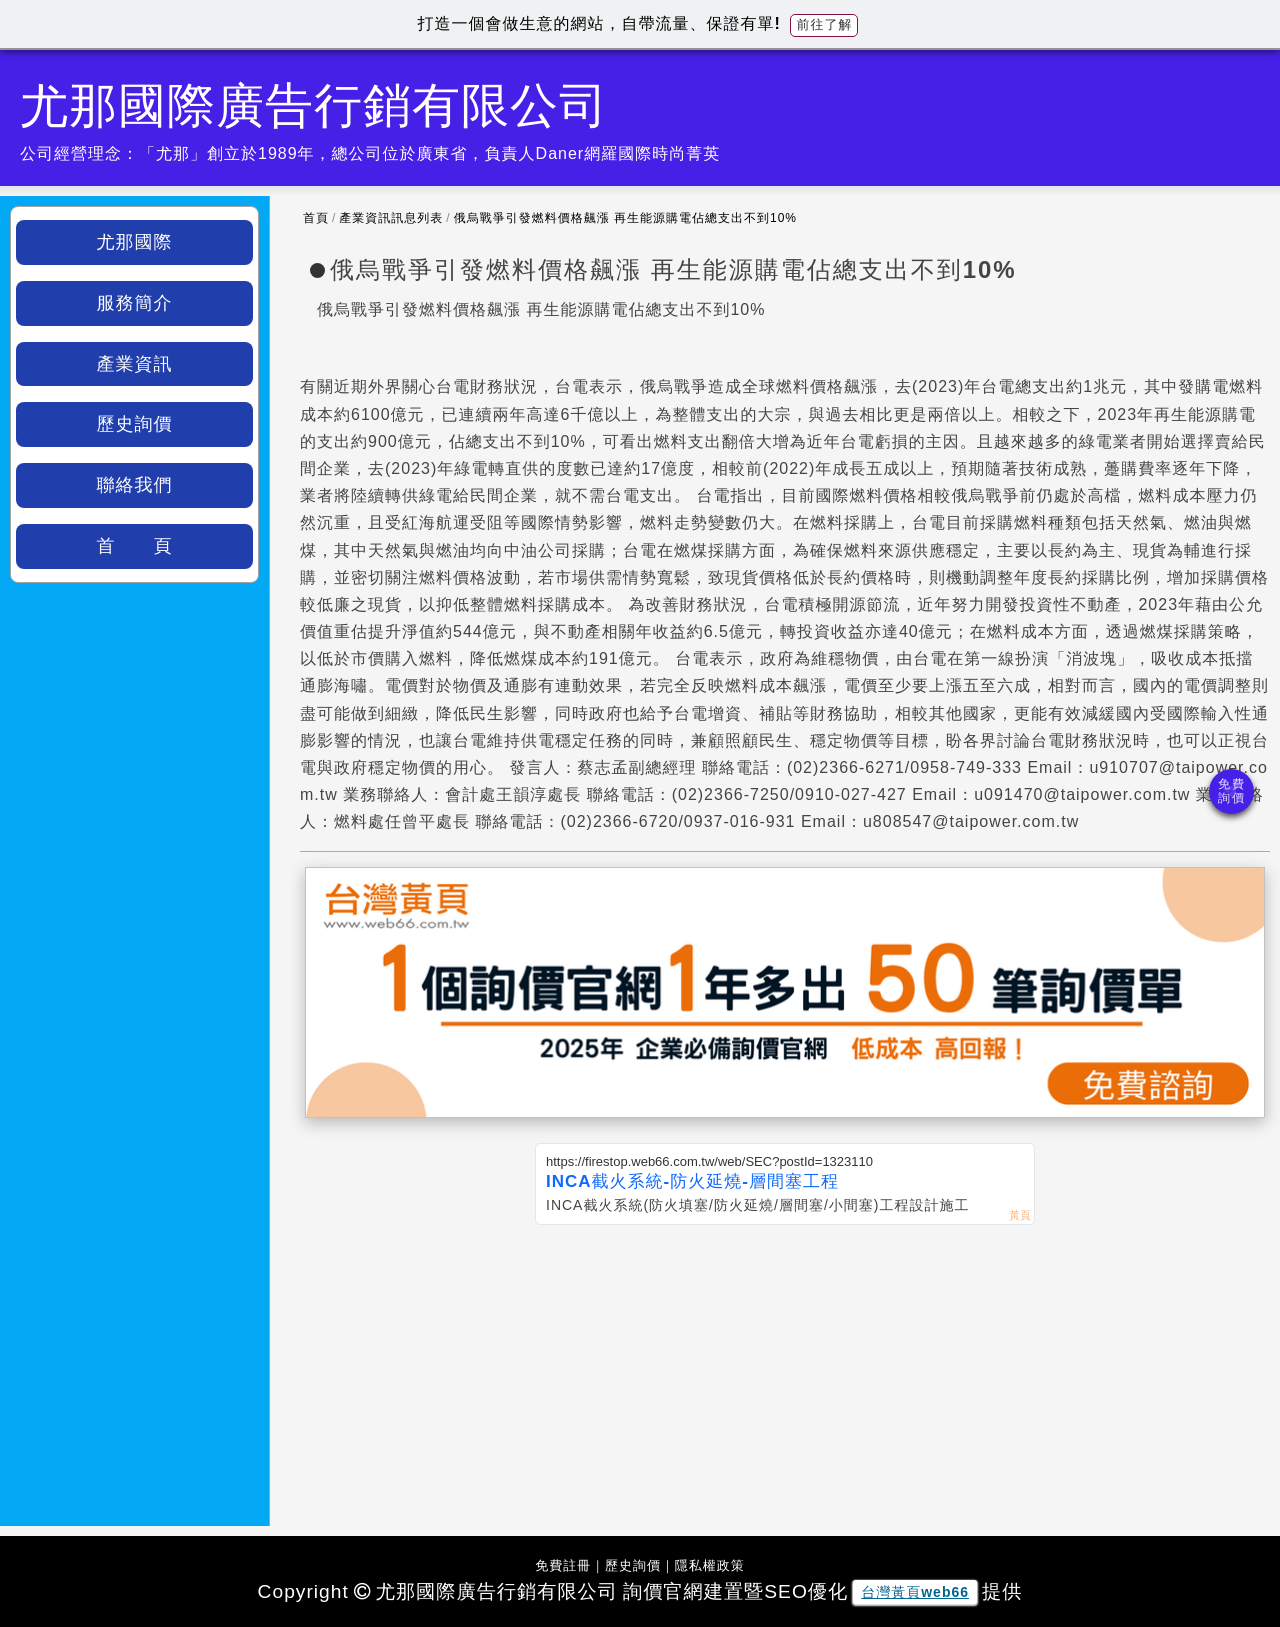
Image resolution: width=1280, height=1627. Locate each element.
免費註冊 (563, 1565)
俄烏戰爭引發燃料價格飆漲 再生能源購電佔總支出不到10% (625, 218)
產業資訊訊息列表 (391, 218)
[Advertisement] (785, 1375)
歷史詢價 (135, 424)
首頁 (316, 218)
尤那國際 (135, 242)
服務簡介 (135, 303)
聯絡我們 (135, 485)
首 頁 (135, 546)
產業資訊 (135, 364)
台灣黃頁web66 (915, 1592)
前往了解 (824, 24)
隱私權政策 (710, 1565)
